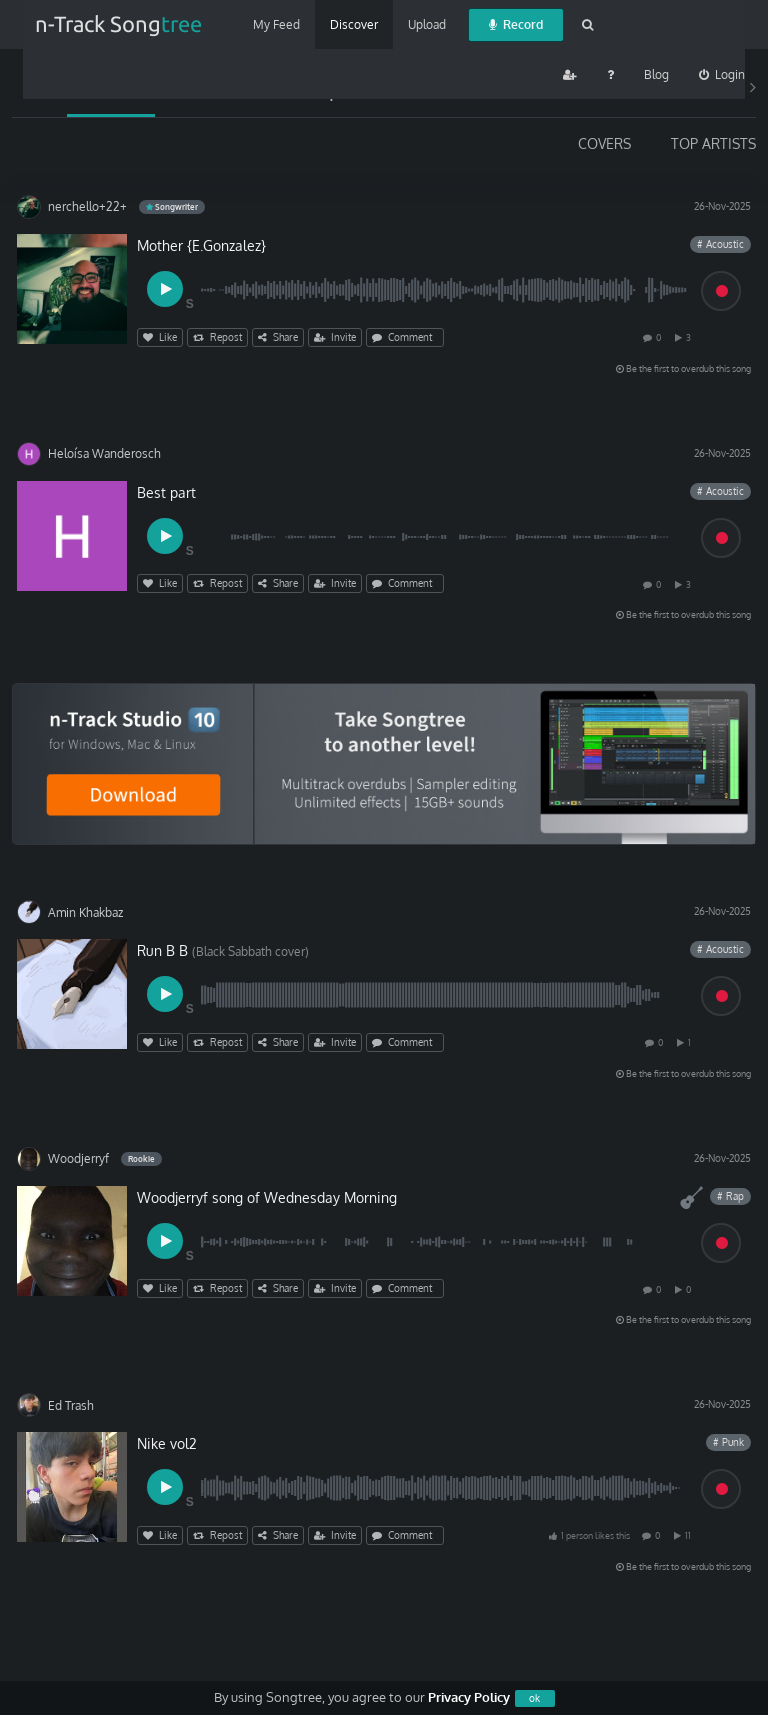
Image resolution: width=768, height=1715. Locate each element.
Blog (656, 74)
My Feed (276, 24)
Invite (335, 337)
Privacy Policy (469, 1697)
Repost (217, 337)
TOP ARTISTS (713, 143)
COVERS (604, 143)
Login (722, 74)
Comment (405, 337)
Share (278, 337)
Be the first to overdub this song (683, 368)
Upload (427, 24)
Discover (354, 24)
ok (534, 1698)
